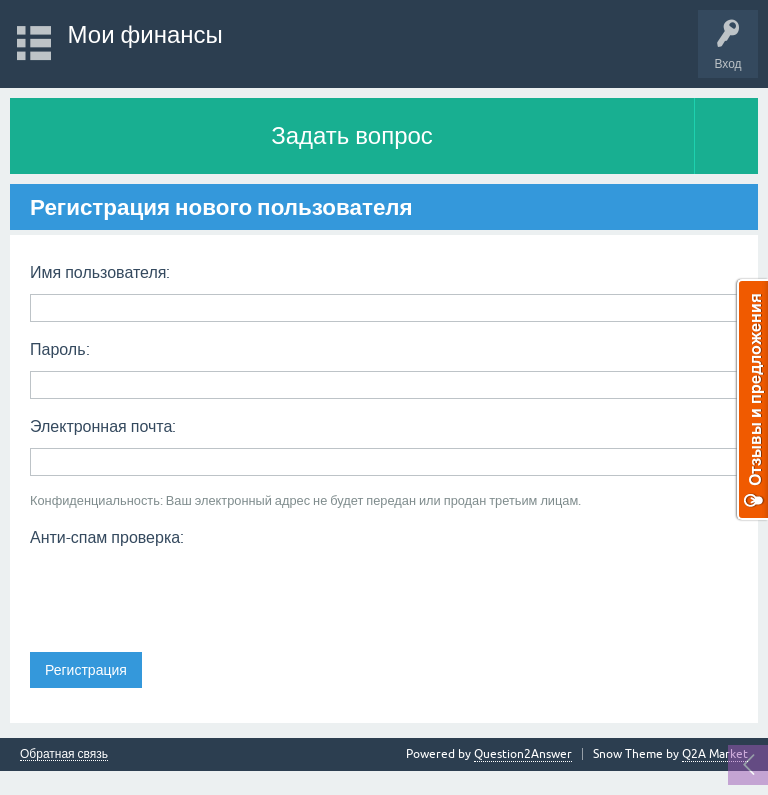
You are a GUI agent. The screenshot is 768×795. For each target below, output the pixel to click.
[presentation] (182, 593)
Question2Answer (523, 754)
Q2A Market (715, 754)
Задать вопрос (352, 135)
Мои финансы (145, 34)
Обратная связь (64, 754)
